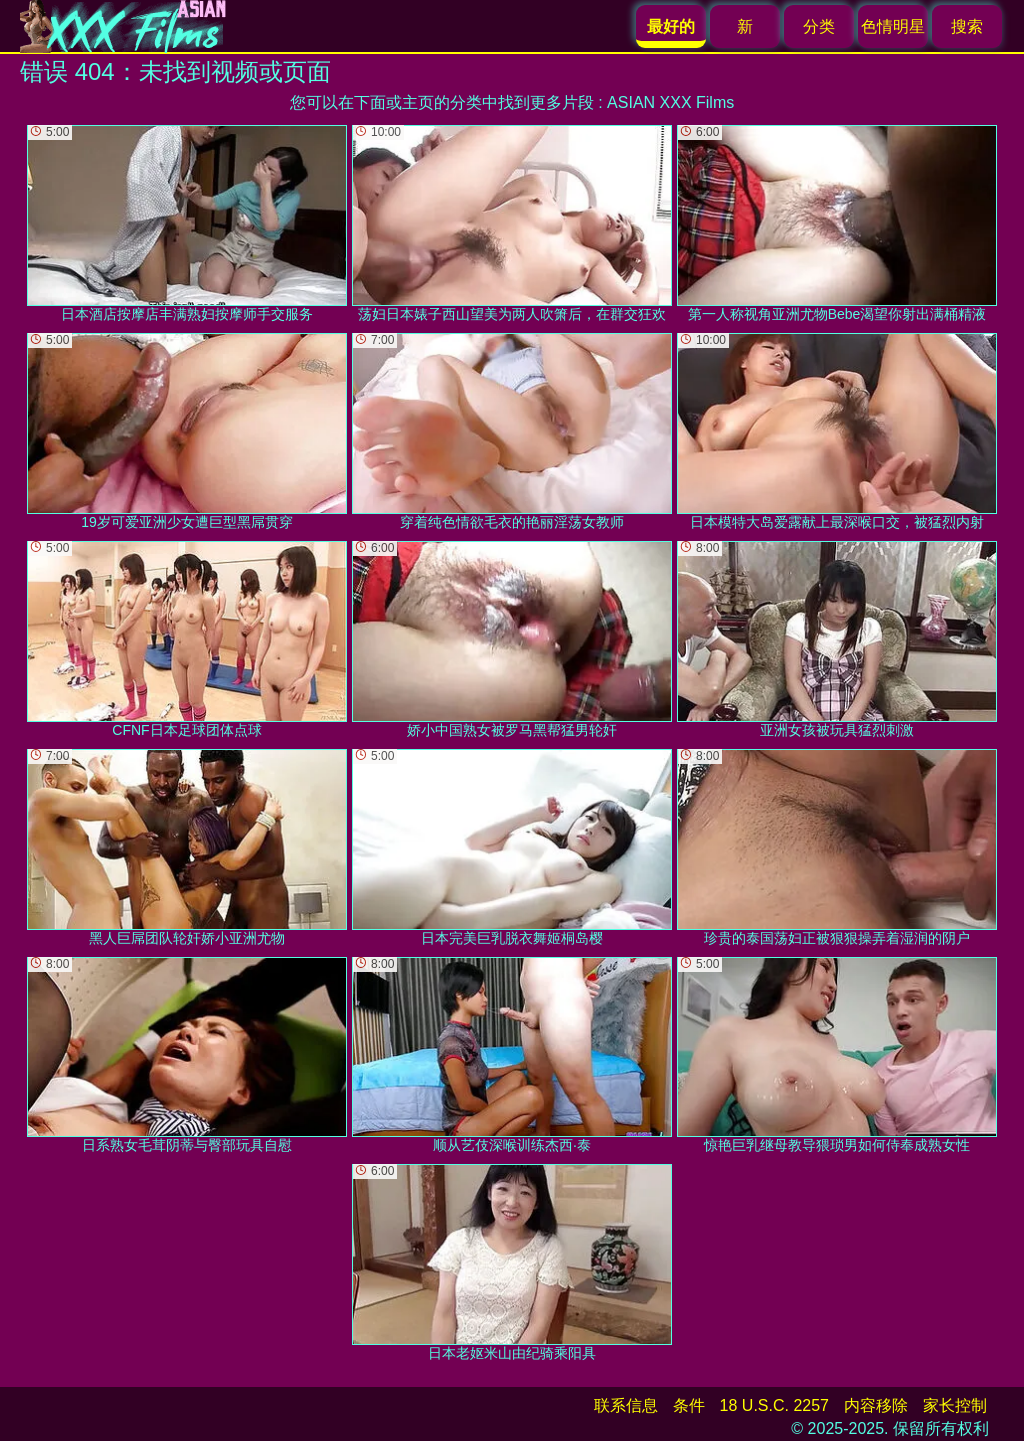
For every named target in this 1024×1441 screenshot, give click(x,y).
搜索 (967, 26)
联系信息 (626, 1405)
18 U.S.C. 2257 (774, 1405)
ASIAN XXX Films (670, 102)
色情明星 (893, 26)
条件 (689, 1405)
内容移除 (876, 1405)
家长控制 (955, 1405)
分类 (819, 26)
